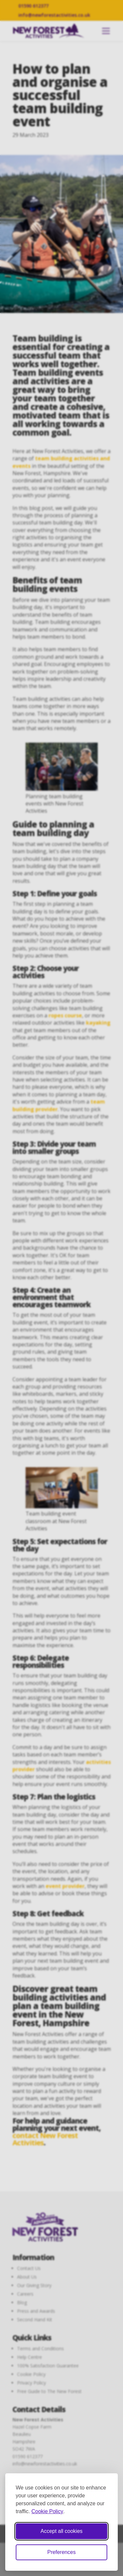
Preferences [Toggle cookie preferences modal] (61, 2552)
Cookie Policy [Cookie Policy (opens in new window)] (47, 2511)
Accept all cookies (61, 2531)
